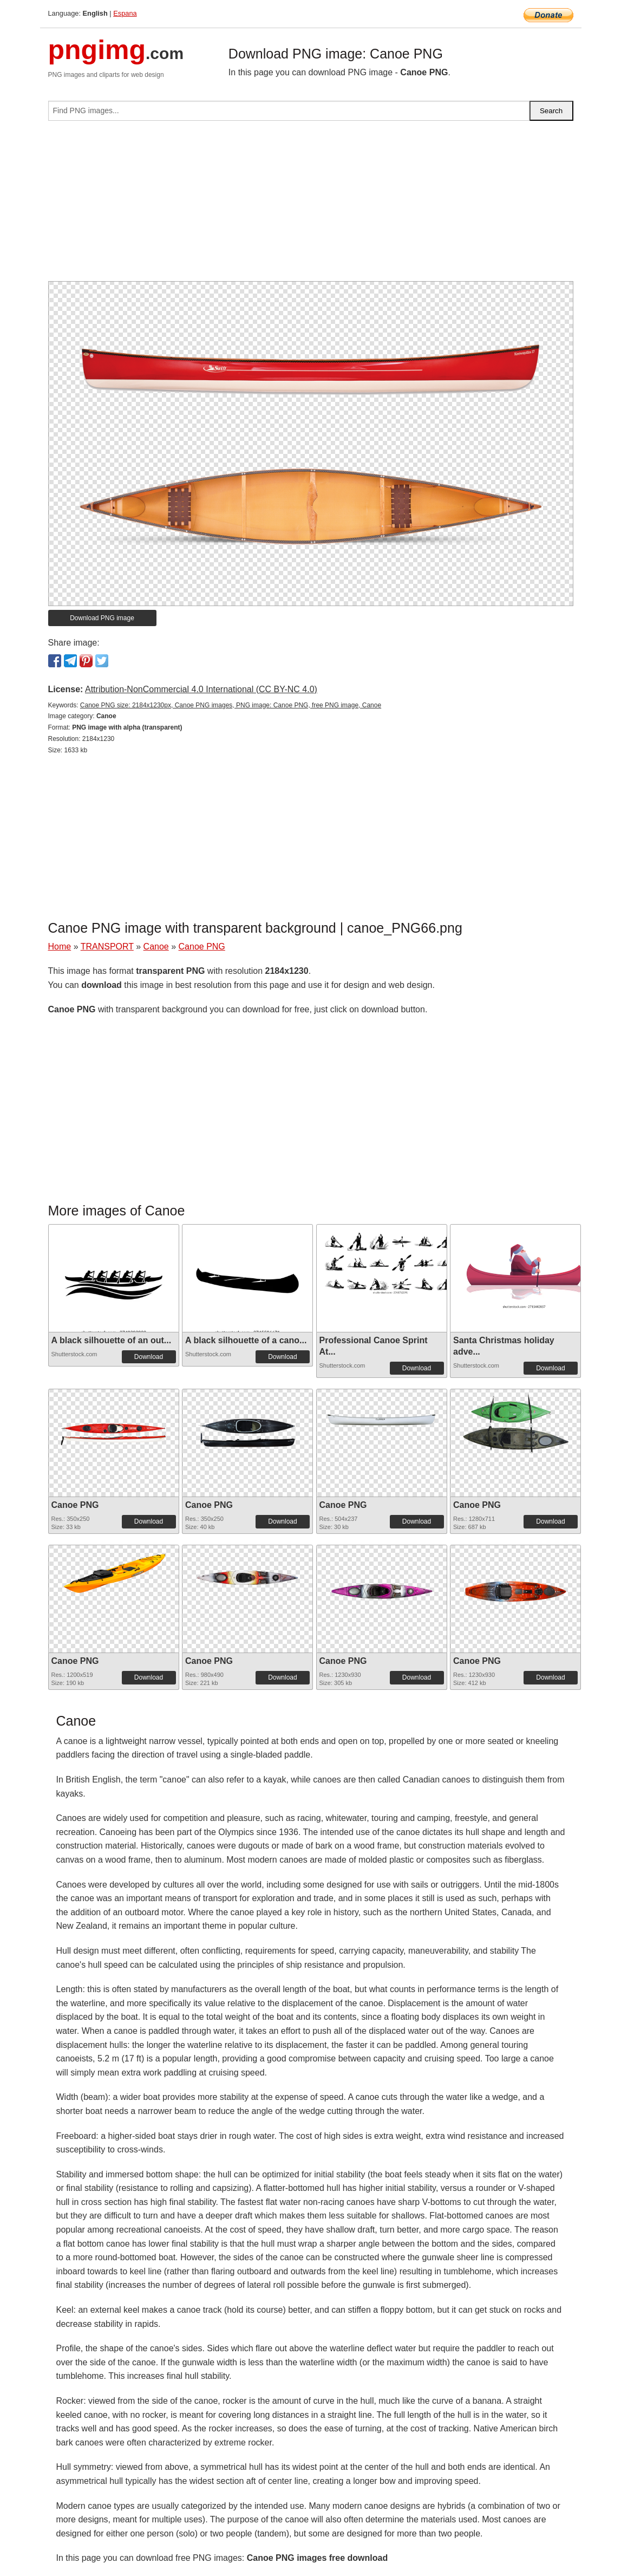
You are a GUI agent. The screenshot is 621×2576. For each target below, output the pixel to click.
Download (148, 1357)
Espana (124, 13)
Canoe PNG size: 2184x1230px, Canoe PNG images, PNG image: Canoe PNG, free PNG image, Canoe (230, 705)
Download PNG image (102, 618)
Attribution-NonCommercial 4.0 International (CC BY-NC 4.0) (201, 689)
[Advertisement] (310, 205)
